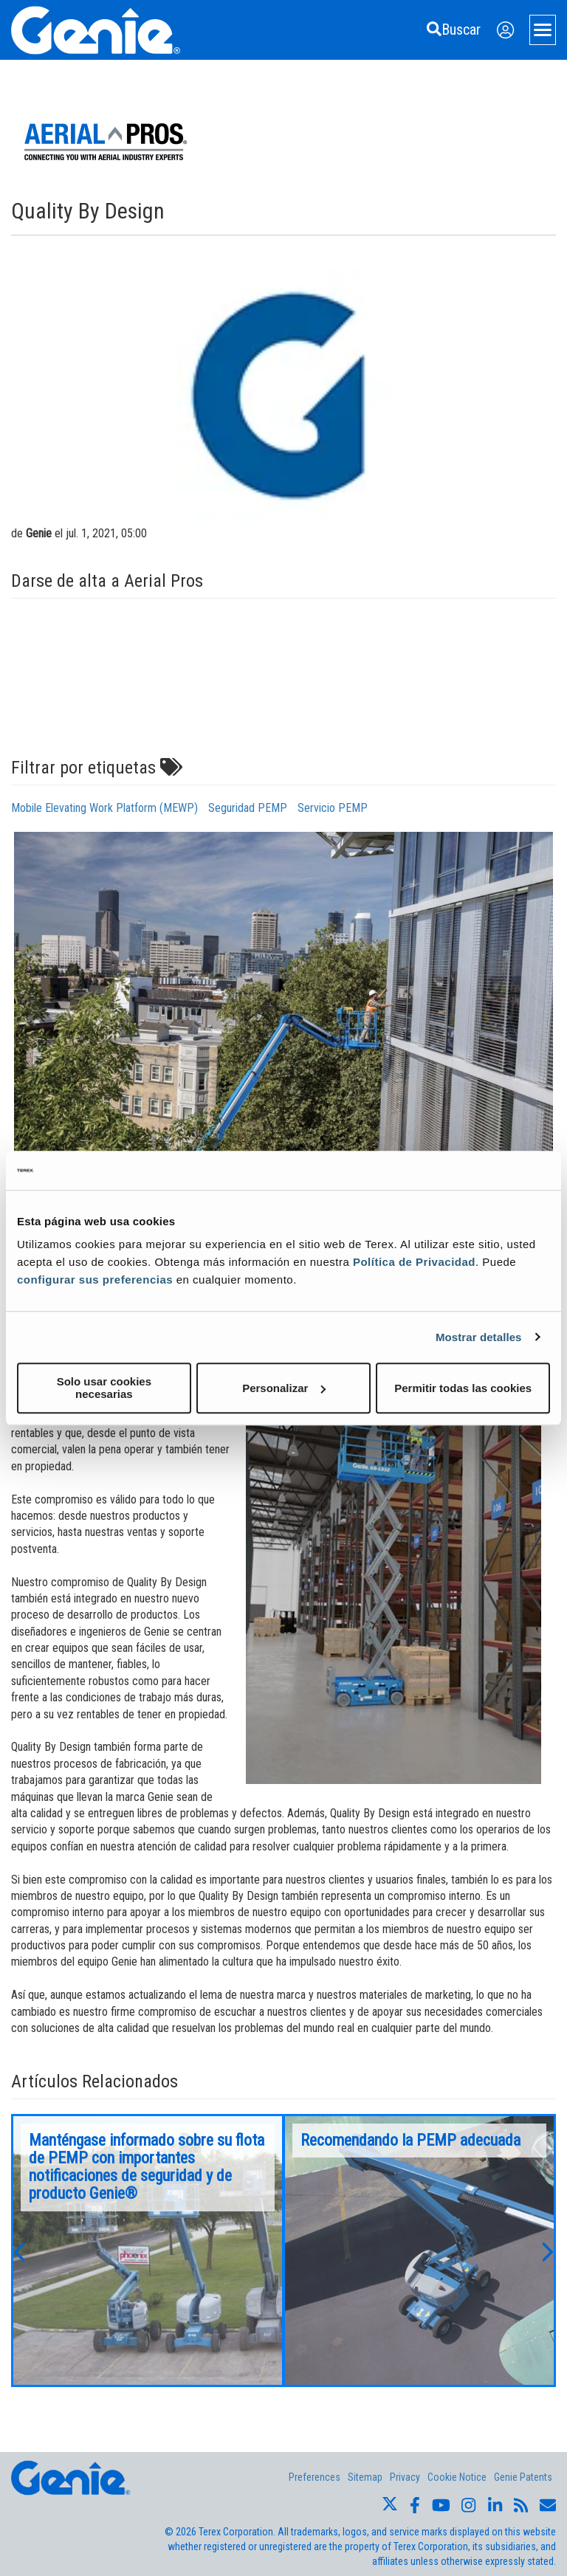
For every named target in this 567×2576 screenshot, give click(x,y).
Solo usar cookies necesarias (104, 1387)
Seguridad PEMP (247, 808)
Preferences (314, 2477)
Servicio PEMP (333, 808)
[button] (18, 2250)
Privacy (405, 2477)
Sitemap (365, 2477)
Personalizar (284, 1388)
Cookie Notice (457, 2477)
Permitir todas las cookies (463, 1388)
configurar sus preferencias (95, 1279)
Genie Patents (523, 2477)
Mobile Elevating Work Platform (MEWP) (104, 808)
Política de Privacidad (414, 1262)
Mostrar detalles (479, 1337)
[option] (147, 2250)
